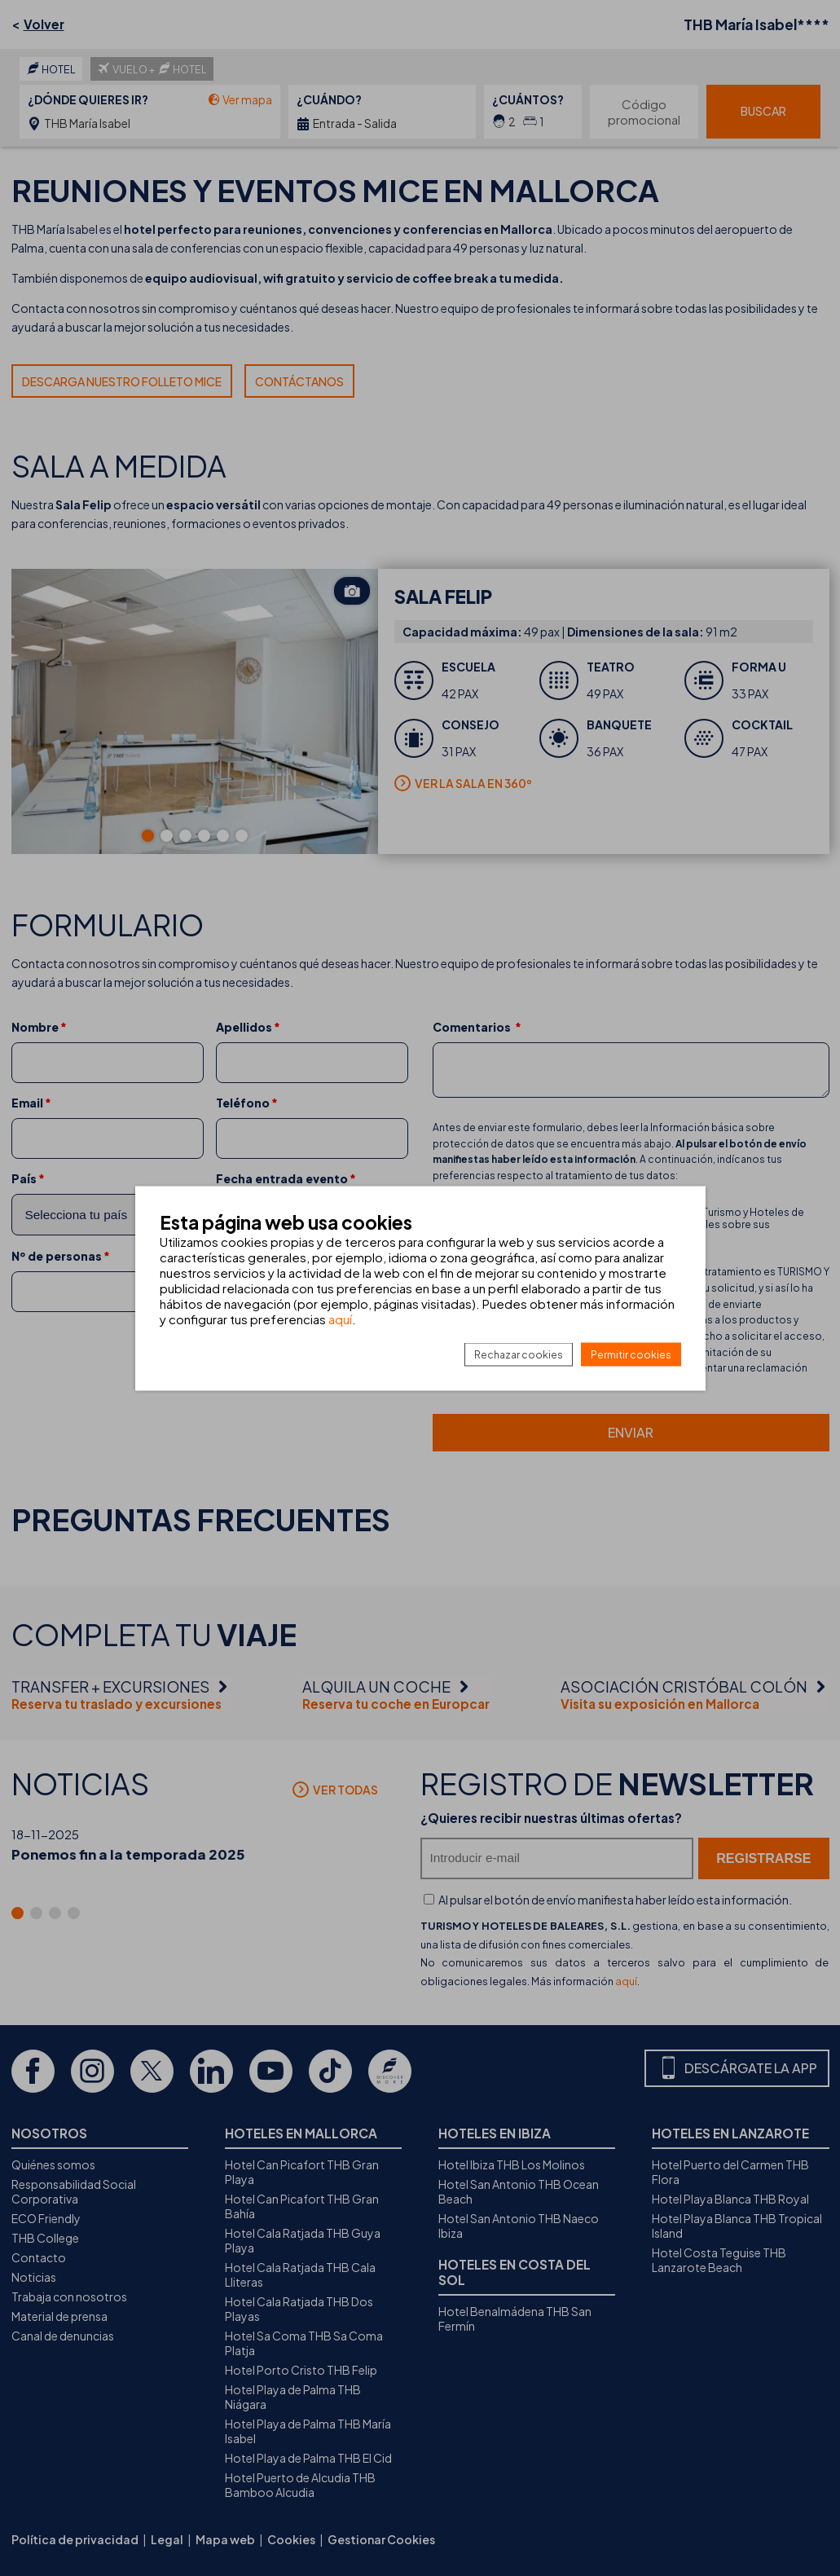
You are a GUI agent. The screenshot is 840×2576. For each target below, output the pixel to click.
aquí (340, 1318)
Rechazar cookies (518, 1354)
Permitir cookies (631, 1354)
